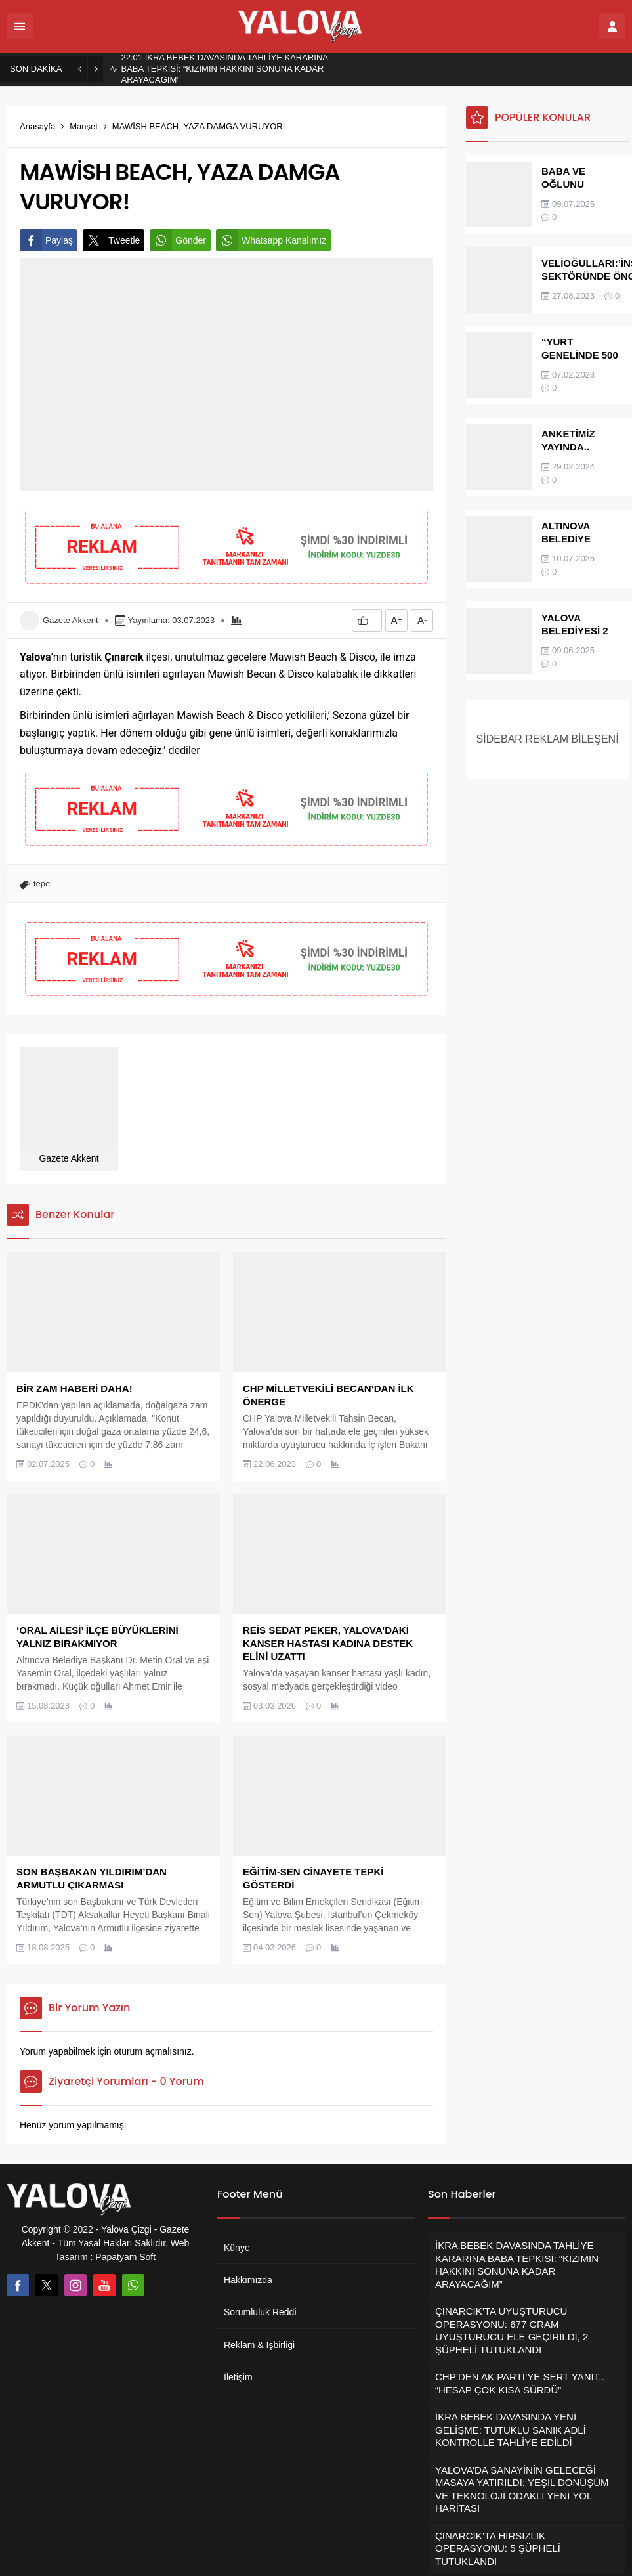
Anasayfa (37, 126)
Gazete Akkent (70, 620)
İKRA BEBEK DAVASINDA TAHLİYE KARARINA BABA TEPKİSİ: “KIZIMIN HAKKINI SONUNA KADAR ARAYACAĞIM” (224, 69)
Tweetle (111, 240)
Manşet (84, 126)
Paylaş (46, 240)
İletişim (238, 2377)
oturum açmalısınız (152, 2051)
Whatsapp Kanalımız (271, 240)
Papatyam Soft (125, 2257)
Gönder (178, 240)
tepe (41, 883)
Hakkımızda (248, 2280)
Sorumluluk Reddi (260, 2312)
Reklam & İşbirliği (259, 2345)
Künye (237, 2247)
